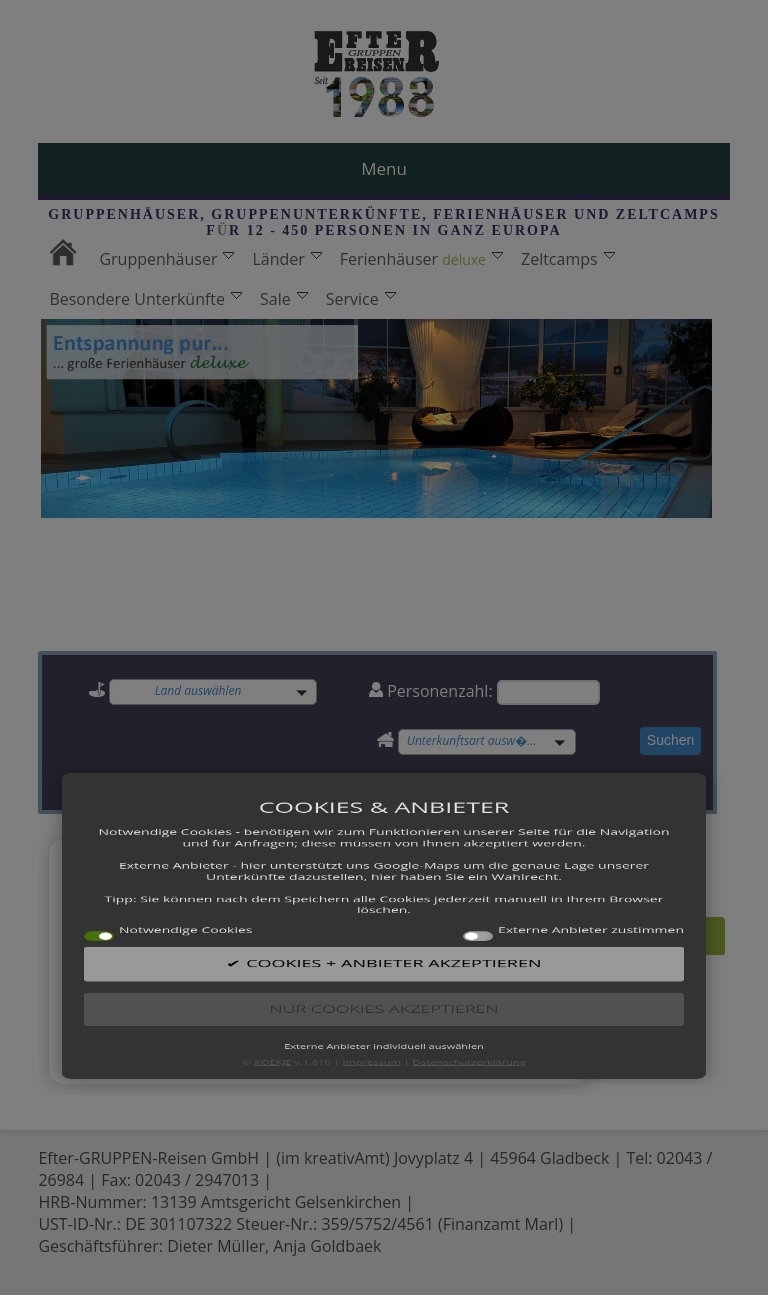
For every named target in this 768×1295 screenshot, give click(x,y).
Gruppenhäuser (166, 259)
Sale (284, 299)
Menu (384, 168)
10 (306, 997)
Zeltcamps (568, 259)
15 (418, 997)
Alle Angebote (622, 933)
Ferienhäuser (421, 259)
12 (351, 997)
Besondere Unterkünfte (145, 299)
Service (361, 299)
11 (328, 997)
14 (396, 997)
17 (463, 997)
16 (441, 997)
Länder (286, 259)
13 (373, 997)
